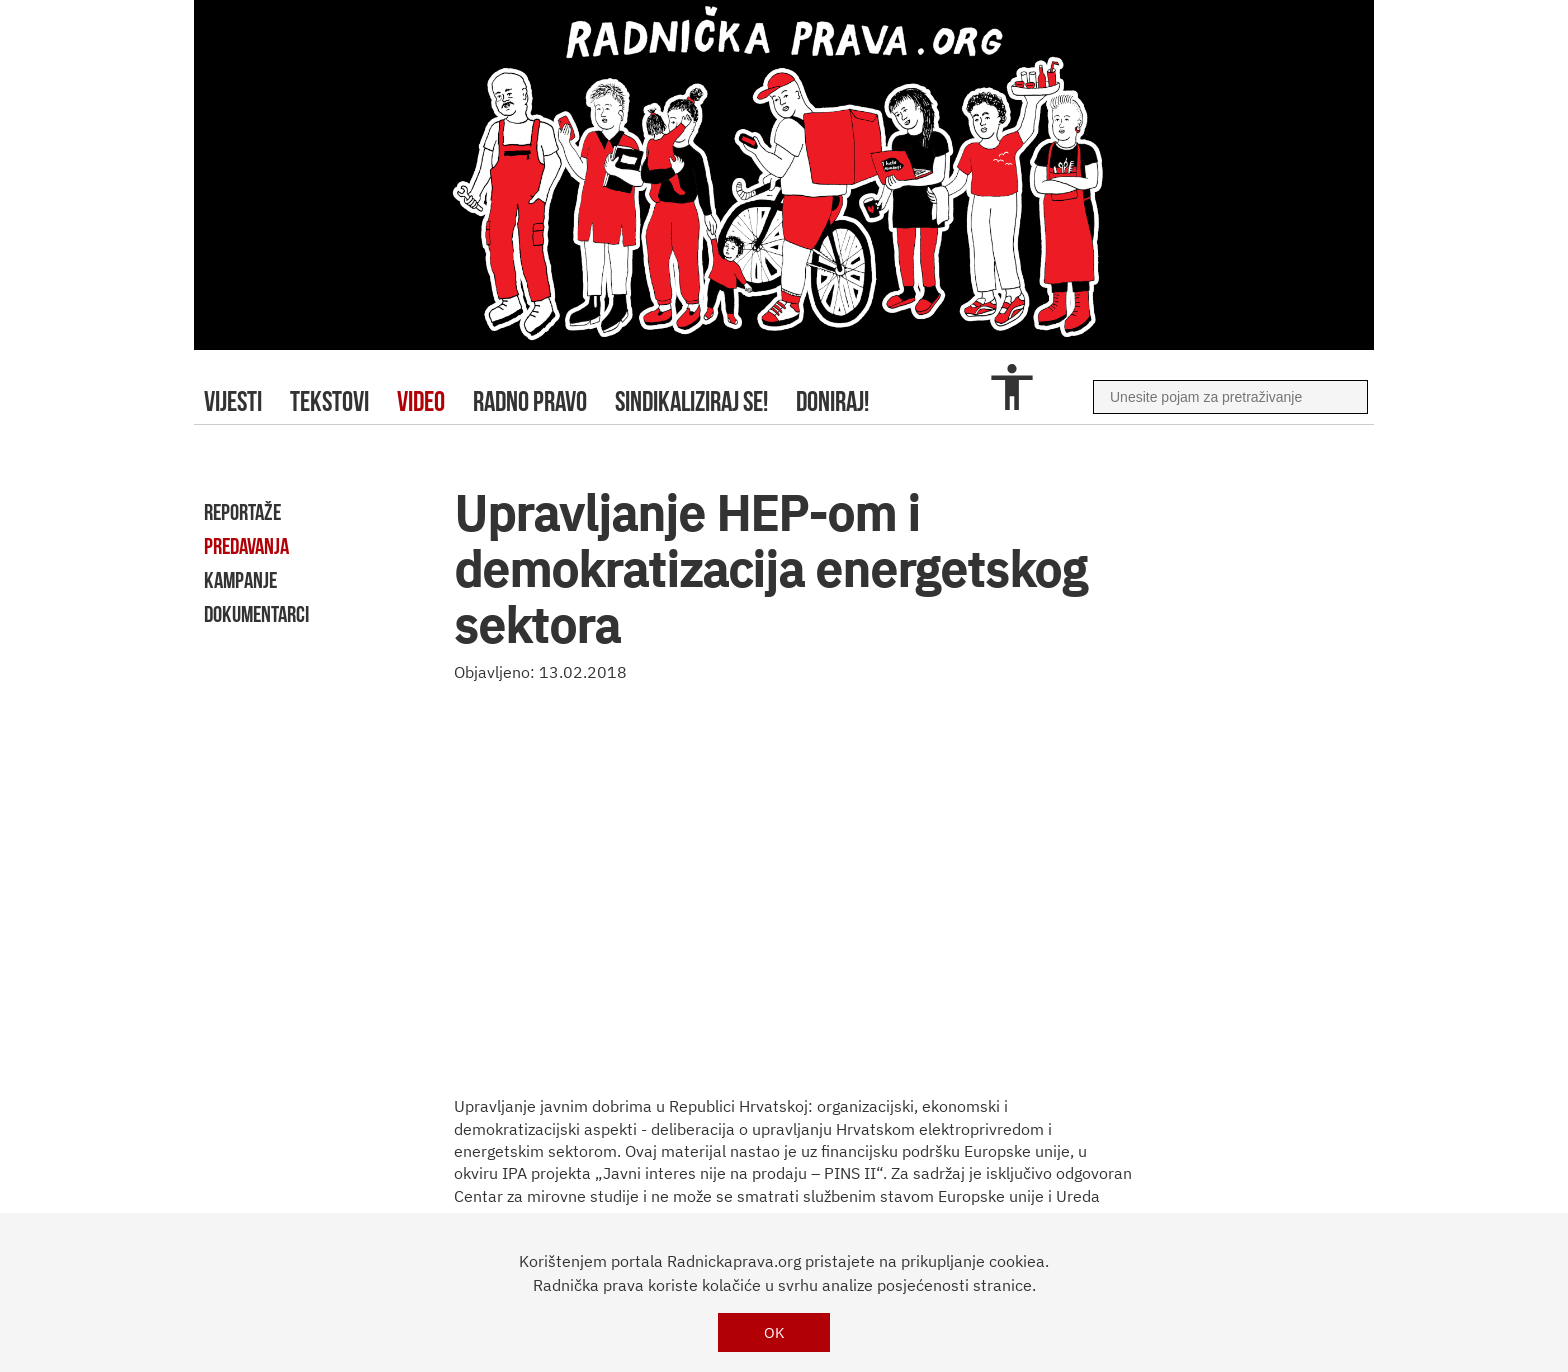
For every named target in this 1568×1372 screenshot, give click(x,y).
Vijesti (233, 401)
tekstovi (329, 401)
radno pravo (530, 401)
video (421, 401)
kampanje (240, 580)
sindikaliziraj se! (691, 401)
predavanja (246, 546)
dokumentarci (256, 614)
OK (774, 1332)
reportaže (242, 512)
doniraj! (832, 401)
